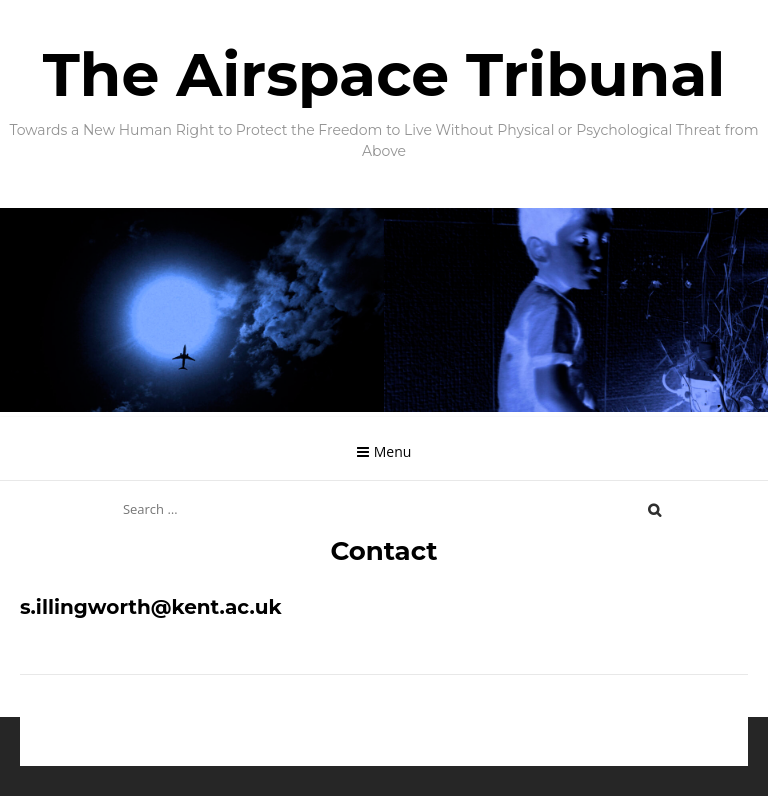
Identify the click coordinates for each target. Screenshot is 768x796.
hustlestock (548, 755)
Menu (393, 451)
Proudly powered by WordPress (282, 755)
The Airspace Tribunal (384, 74)
